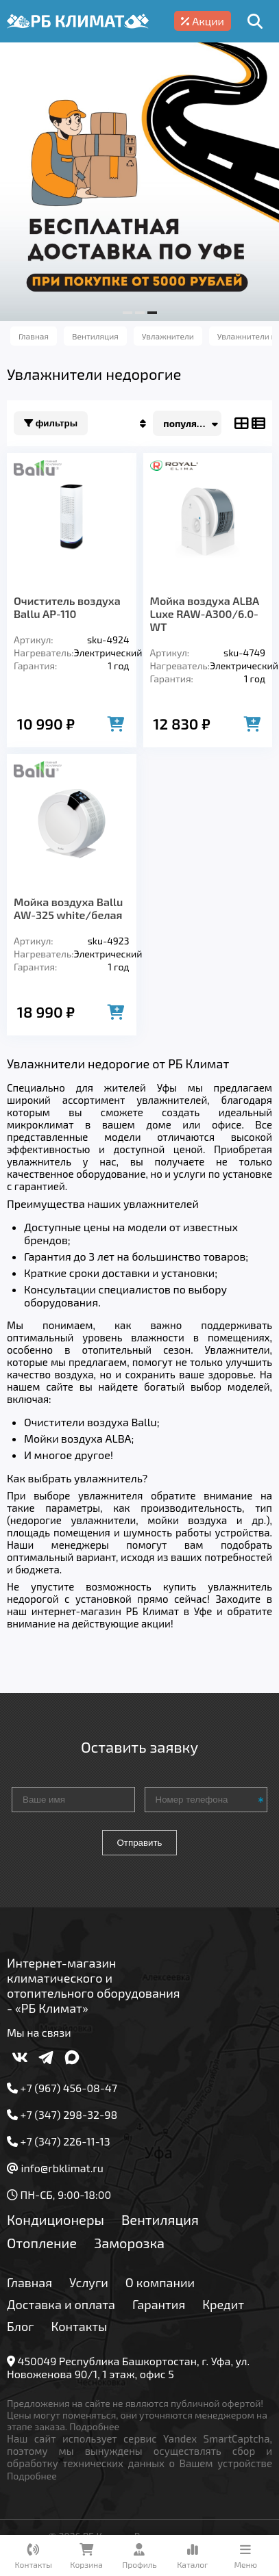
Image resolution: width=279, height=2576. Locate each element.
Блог (20, 2326)
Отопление (42, 2242)
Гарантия (158, 2304)
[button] (127, 312)
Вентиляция (160, 2219)
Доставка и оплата (61, 2304)
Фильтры (50, 423)
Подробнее (94, 2426)
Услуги (88, 2282)
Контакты (79, 2326)
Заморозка (129, 2242)
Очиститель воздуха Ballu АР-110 (67, 607)
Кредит (223, 2304)
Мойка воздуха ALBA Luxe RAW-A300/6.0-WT (204, 613)
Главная (29, 2282)
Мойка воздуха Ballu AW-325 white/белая (68, 908)
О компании (160, 2282)
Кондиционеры (55, 2219)
